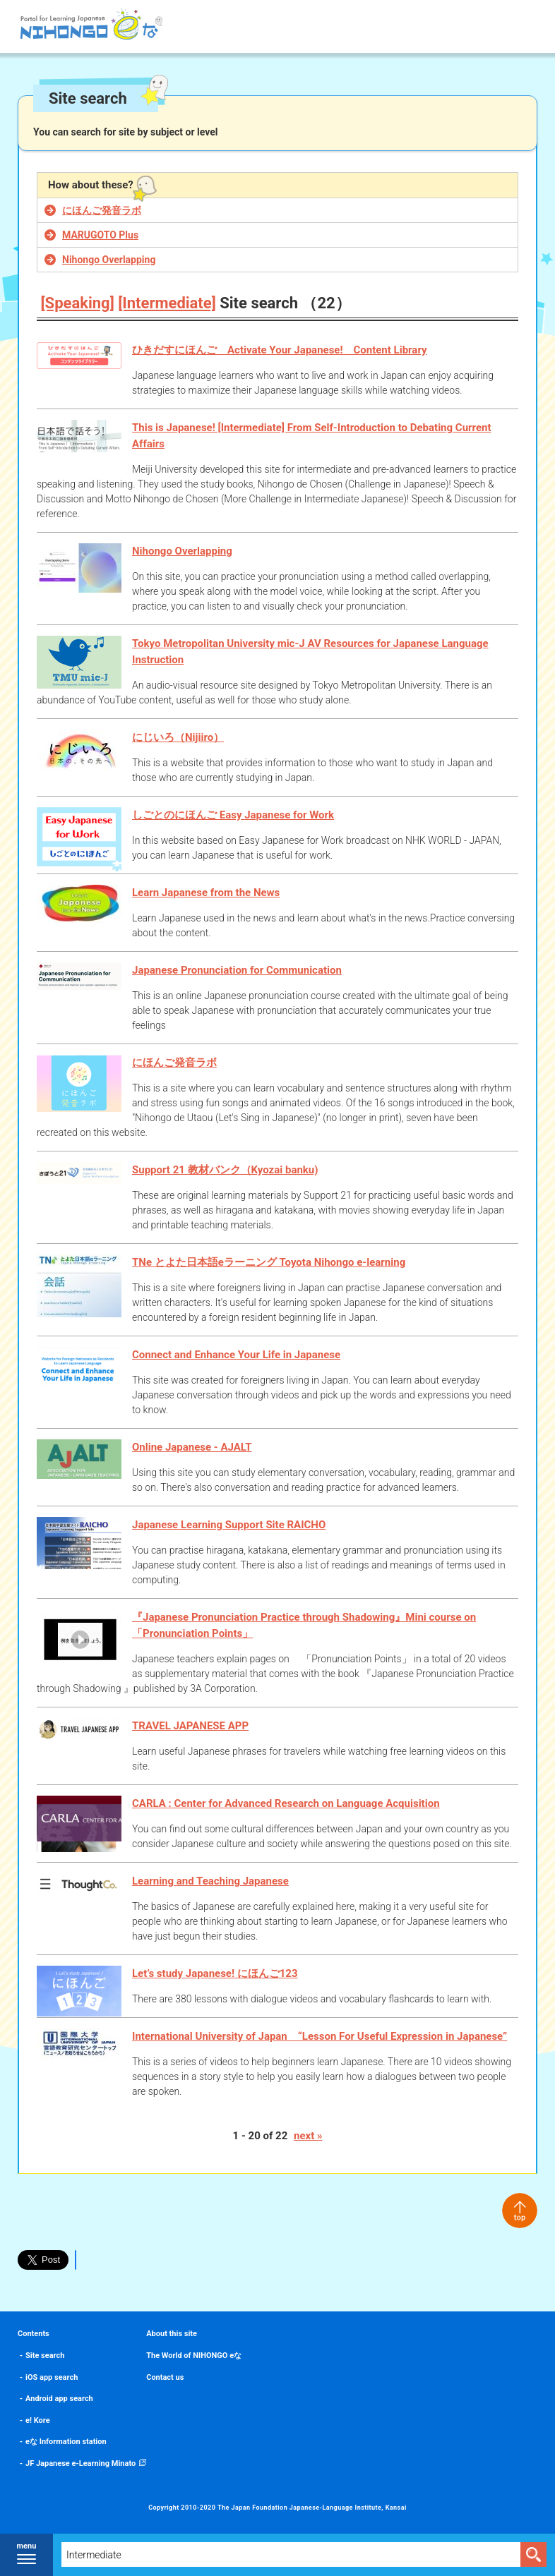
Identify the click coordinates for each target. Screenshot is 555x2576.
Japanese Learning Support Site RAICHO (229, 1524)
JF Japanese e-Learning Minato (80, 2463)
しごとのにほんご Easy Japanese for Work (233, 815)
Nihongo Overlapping (108, 259)
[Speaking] (77, 303)
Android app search (59, 2398)
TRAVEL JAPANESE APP (190, 1725)
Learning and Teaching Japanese (210, 1881)
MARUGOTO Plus (100, 235)
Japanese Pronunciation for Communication (237, 970)
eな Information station (66, 2441)
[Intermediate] (167, 303)
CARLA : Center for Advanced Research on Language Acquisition (286, 1803)
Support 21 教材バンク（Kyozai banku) (225, 1169)
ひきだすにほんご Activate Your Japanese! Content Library (279, 350)
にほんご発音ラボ (101, 210)
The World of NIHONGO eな (193, 2355)
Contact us (165, 2377)
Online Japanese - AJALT (192, 1447)
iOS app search (51, 2377)
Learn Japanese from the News (206, 892)
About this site (171, 2333)
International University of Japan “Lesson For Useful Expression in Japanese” (319, 2036)
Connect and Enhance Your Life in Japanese (236, 1354)
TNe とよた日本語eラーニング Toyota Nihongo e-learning (268, 1262)
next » (308, 2135)
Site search (44, 2355)
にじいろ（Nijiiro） (178, 737)
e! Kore (37, 2420)
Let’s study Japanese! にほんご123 (215, 1973)
